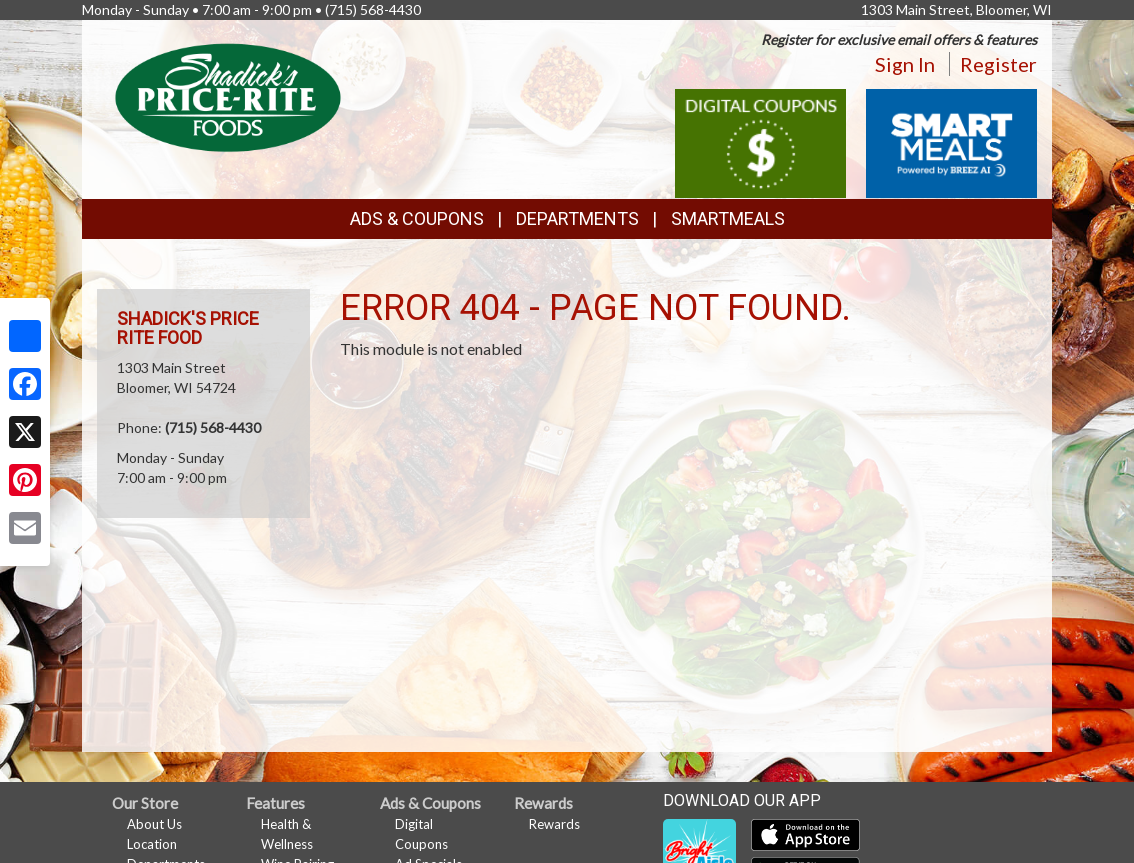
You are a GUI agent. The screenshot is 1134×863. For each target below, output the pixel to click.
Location (152, 844)
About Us (154, 824)
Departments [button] (577, 218)
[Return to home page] (228, 95)
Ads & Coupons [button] (417, 218)
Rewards (554, 824)
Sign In (905, 64)
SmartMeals (728, 218)
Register (998, 64)
